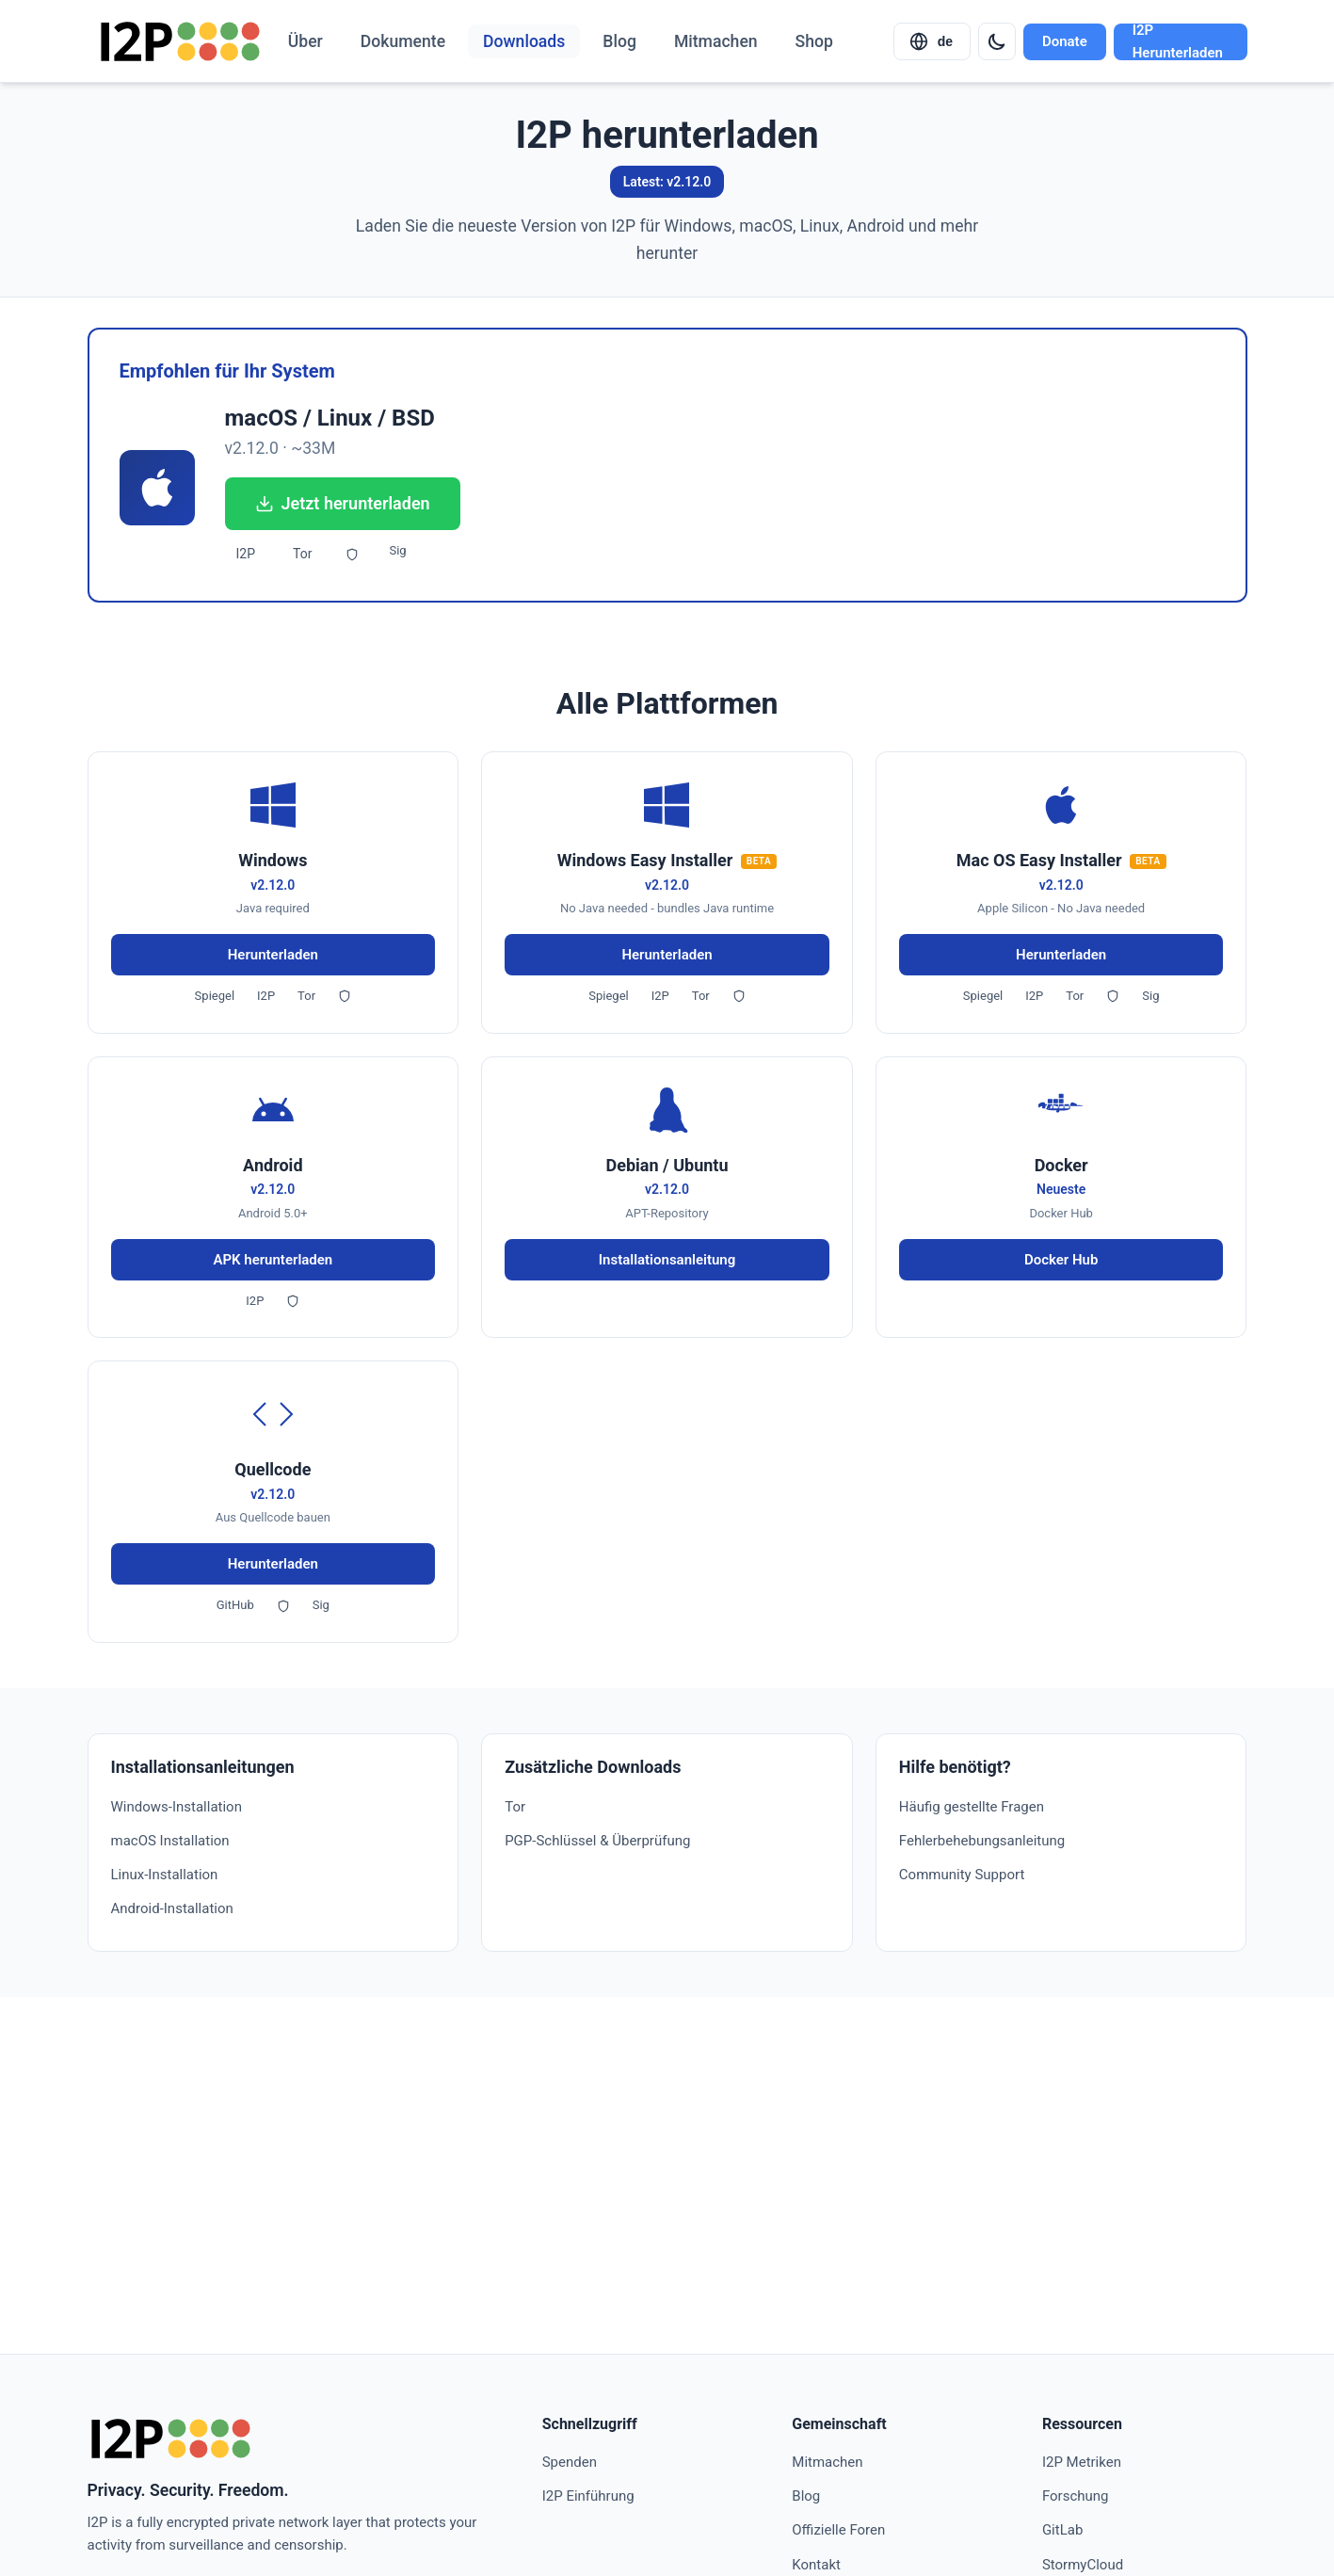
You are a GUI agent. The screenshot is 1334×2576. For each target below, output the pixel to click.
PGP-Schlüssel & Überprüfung (597, 1840)
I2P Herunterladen (1178, 42)
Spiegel (214, 996)
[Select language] (932, 41)
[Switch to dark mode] (997, 41)
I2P (246, 553)
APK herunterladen (272, 1259)
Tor (302, 553)
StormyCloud (1082, 2564)
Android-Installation (172, 1908)
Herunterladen (273, 954)
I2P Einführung (588, 2495)
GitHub (235, 1605)
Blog (619, 41)
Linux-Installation (164, 1874)
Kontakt (816, 2564)
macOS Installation (170, 1840)
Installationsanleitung (667, 1259)
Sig (397, 550)
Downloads (524, 41)
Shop (814, 41)
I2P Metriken (1081, 2462)
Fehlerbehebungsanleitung (982, 1840)
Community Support (961, 1874)
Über (305, 41)
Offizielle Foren (838, 2529)
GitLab (1062, 2529)
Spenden (569, 2462)
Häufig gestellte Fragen (971, 1806)
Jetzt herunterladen (342, 503)
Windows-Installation (176, 1806)
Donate (1064, 41)
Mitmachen (716, 41)
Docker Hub (1061, 1259)
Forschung (1075, 2495)
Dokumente (403, 41)
